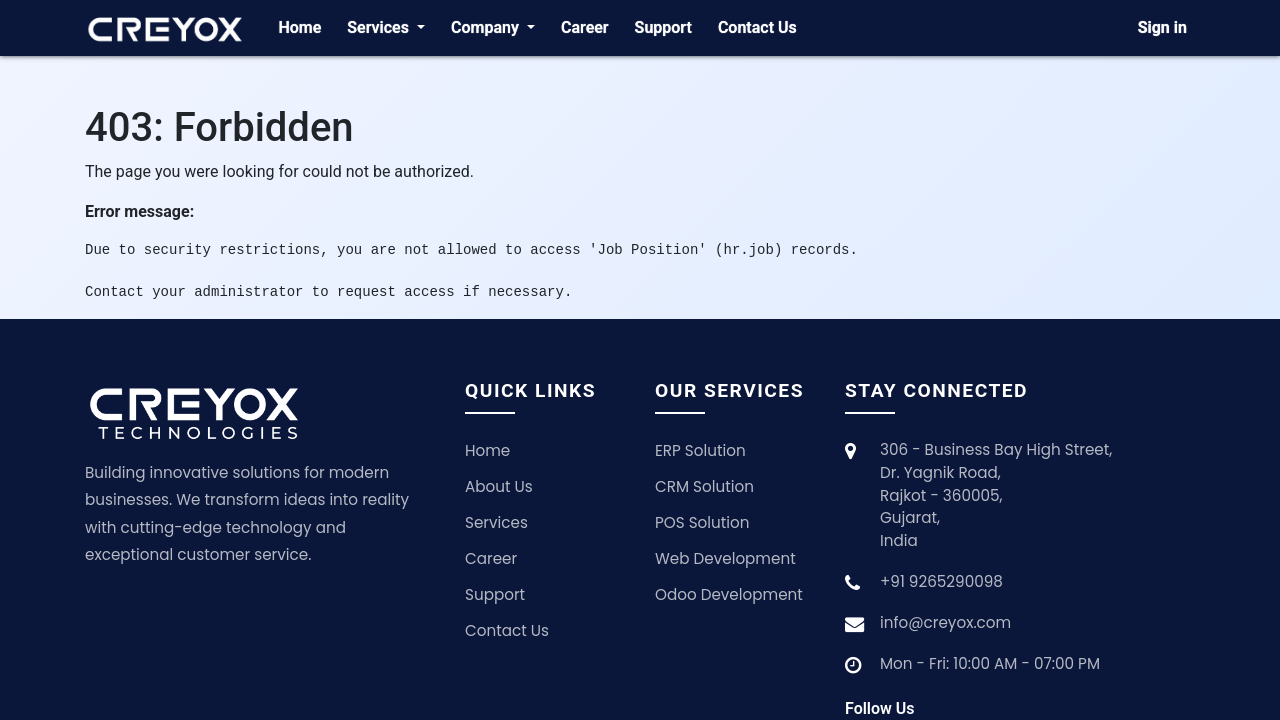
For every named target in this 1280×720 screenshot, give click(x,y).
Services (496, 522)
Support (495, 594)
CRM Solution (704, 486)
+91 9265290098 (941, 581)
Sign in (1162, 27)
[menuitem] (299, 28)
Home (487, 450)
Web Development (725, 558)
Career (491, 558)
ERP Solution (700, 450)
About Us (499, 486)
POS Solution (702, 522)
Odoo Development (729, 594)
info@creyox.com (945, 622)
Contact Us (507, 630)
